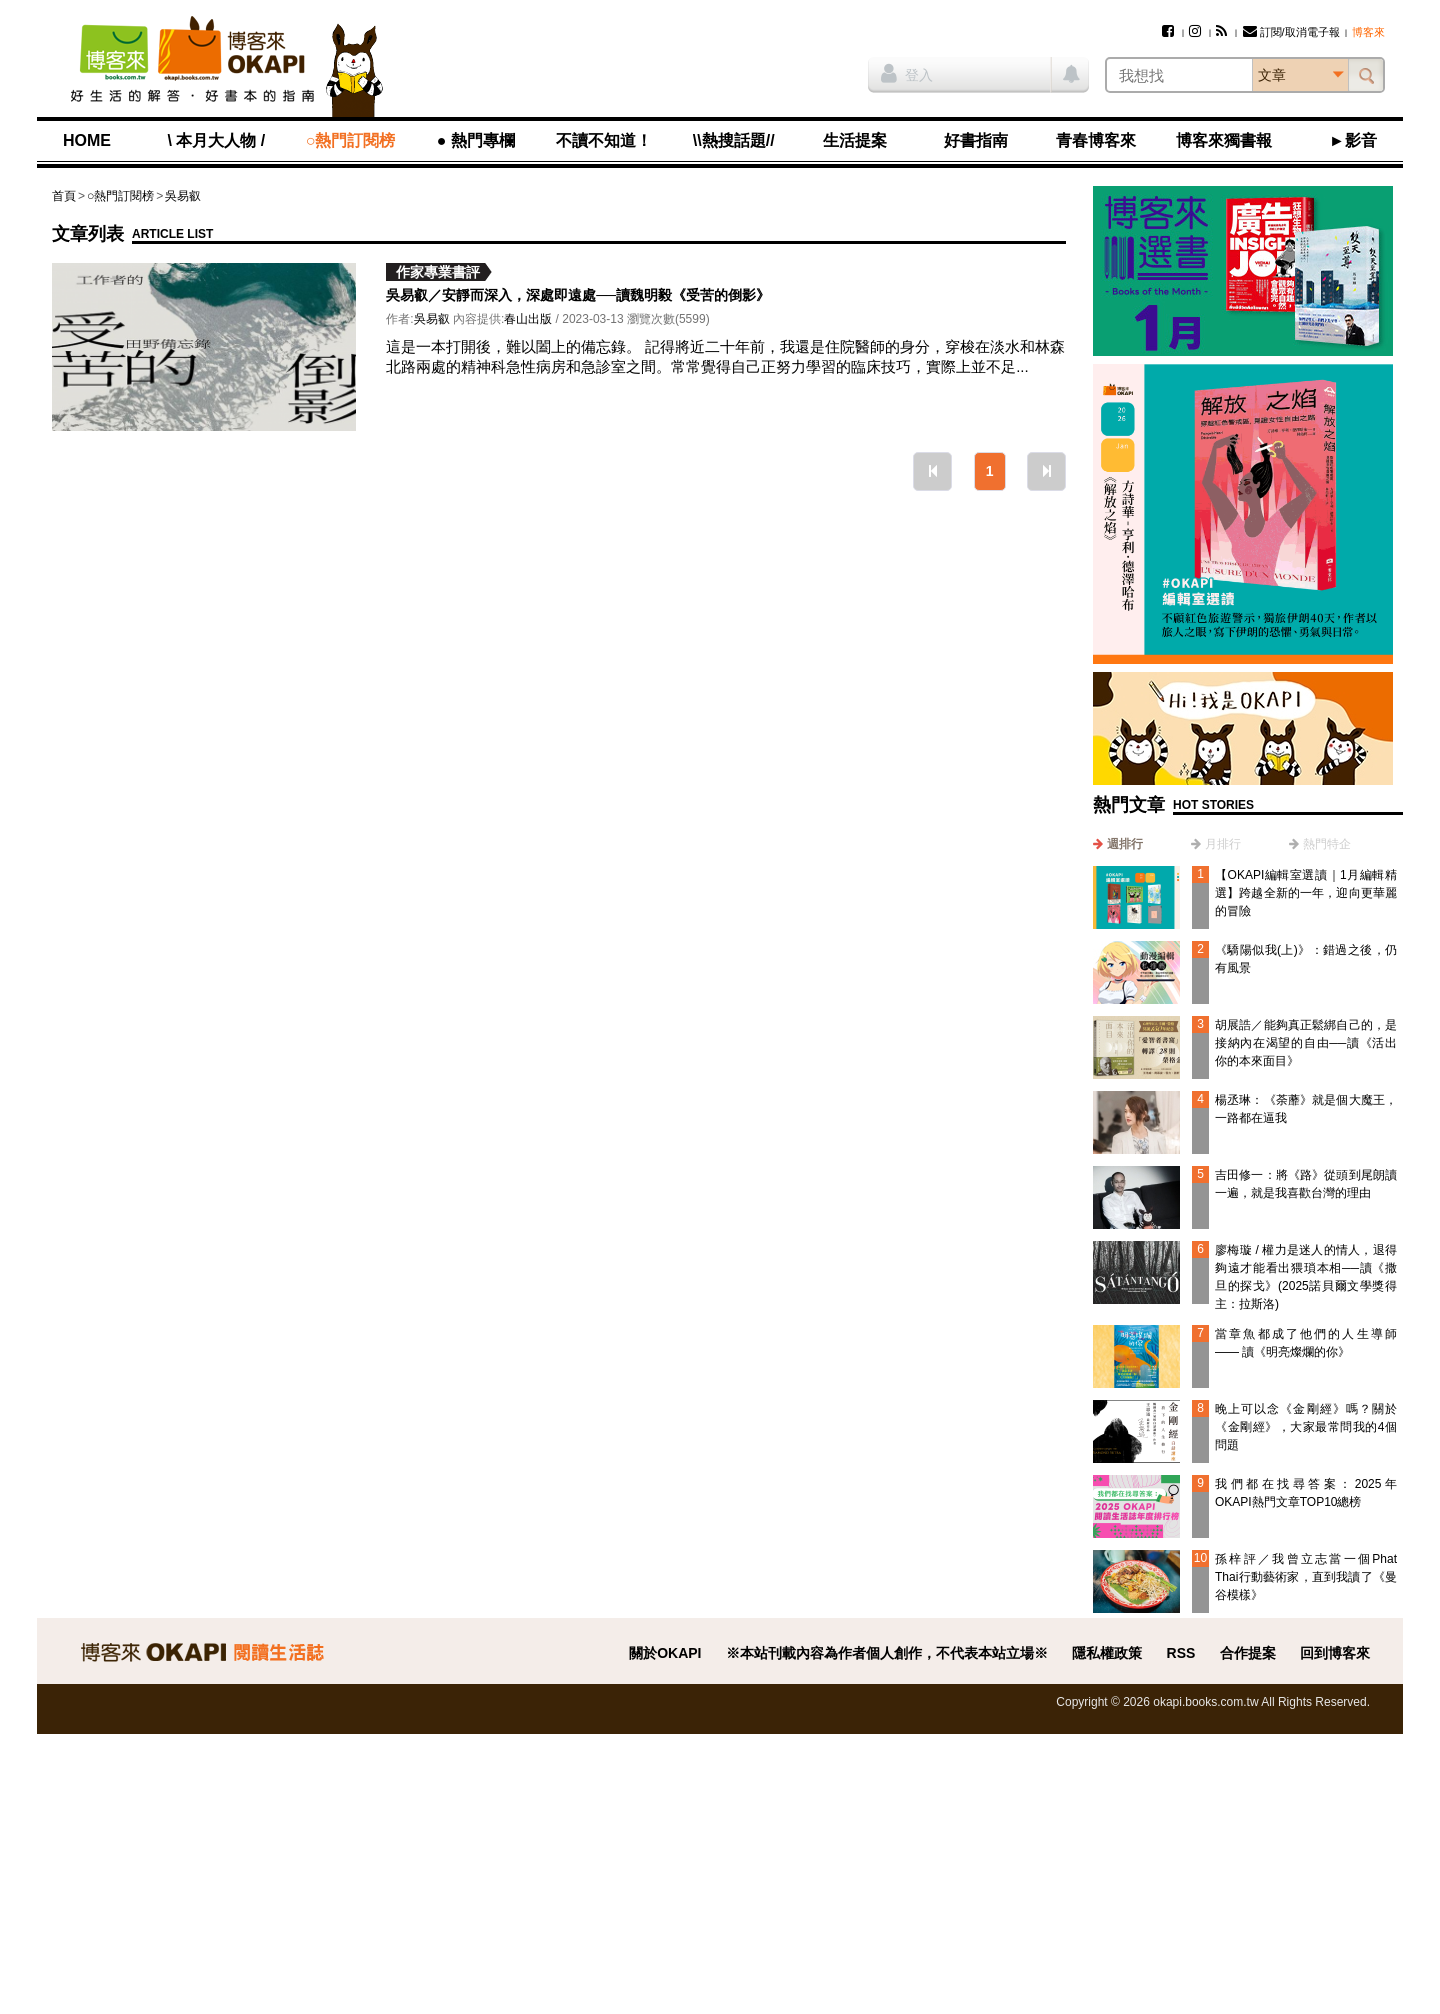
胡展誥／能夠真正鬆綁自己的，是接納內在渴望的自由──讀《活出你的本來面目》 (1306, 1043)
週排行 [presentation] (1125, 844)
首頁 (64, 196)
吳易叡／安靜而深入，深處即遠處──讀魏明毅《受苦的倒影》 (578, 295)
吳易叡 (183, 196)
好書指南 (976, 140)
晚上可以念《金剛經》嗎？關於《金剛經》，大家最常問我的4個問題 (1306, 1427)
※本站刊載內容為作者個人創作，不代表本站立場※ (887, 1653)
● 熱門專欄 (476, 140)
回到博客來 (1335, 1653)
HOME (87, 140)
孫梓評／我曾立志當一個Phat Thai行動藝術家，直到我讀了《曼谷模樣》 (1306, 1577)
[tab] (1118, 844)
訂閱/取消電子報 (1291, 32)
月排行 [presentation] (1223, 844)
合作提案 (1248, 1653)
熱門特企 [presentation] (1327, 844)
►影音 (1353, 140)
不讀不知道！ (604, 140)
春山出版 (528, 319)
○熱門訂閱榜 (351, 140)
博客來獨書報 (1224, 140)
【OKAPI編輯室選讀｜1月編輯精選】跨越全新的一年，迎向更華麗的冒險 (1306, 893)
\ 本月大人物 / (216, 140)
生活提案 (855, 140)
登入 (907, 73)
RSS (1181, 1653)
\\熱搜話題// (734, 140)
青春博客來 (1096, 140)
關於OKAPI (665, 1653)
